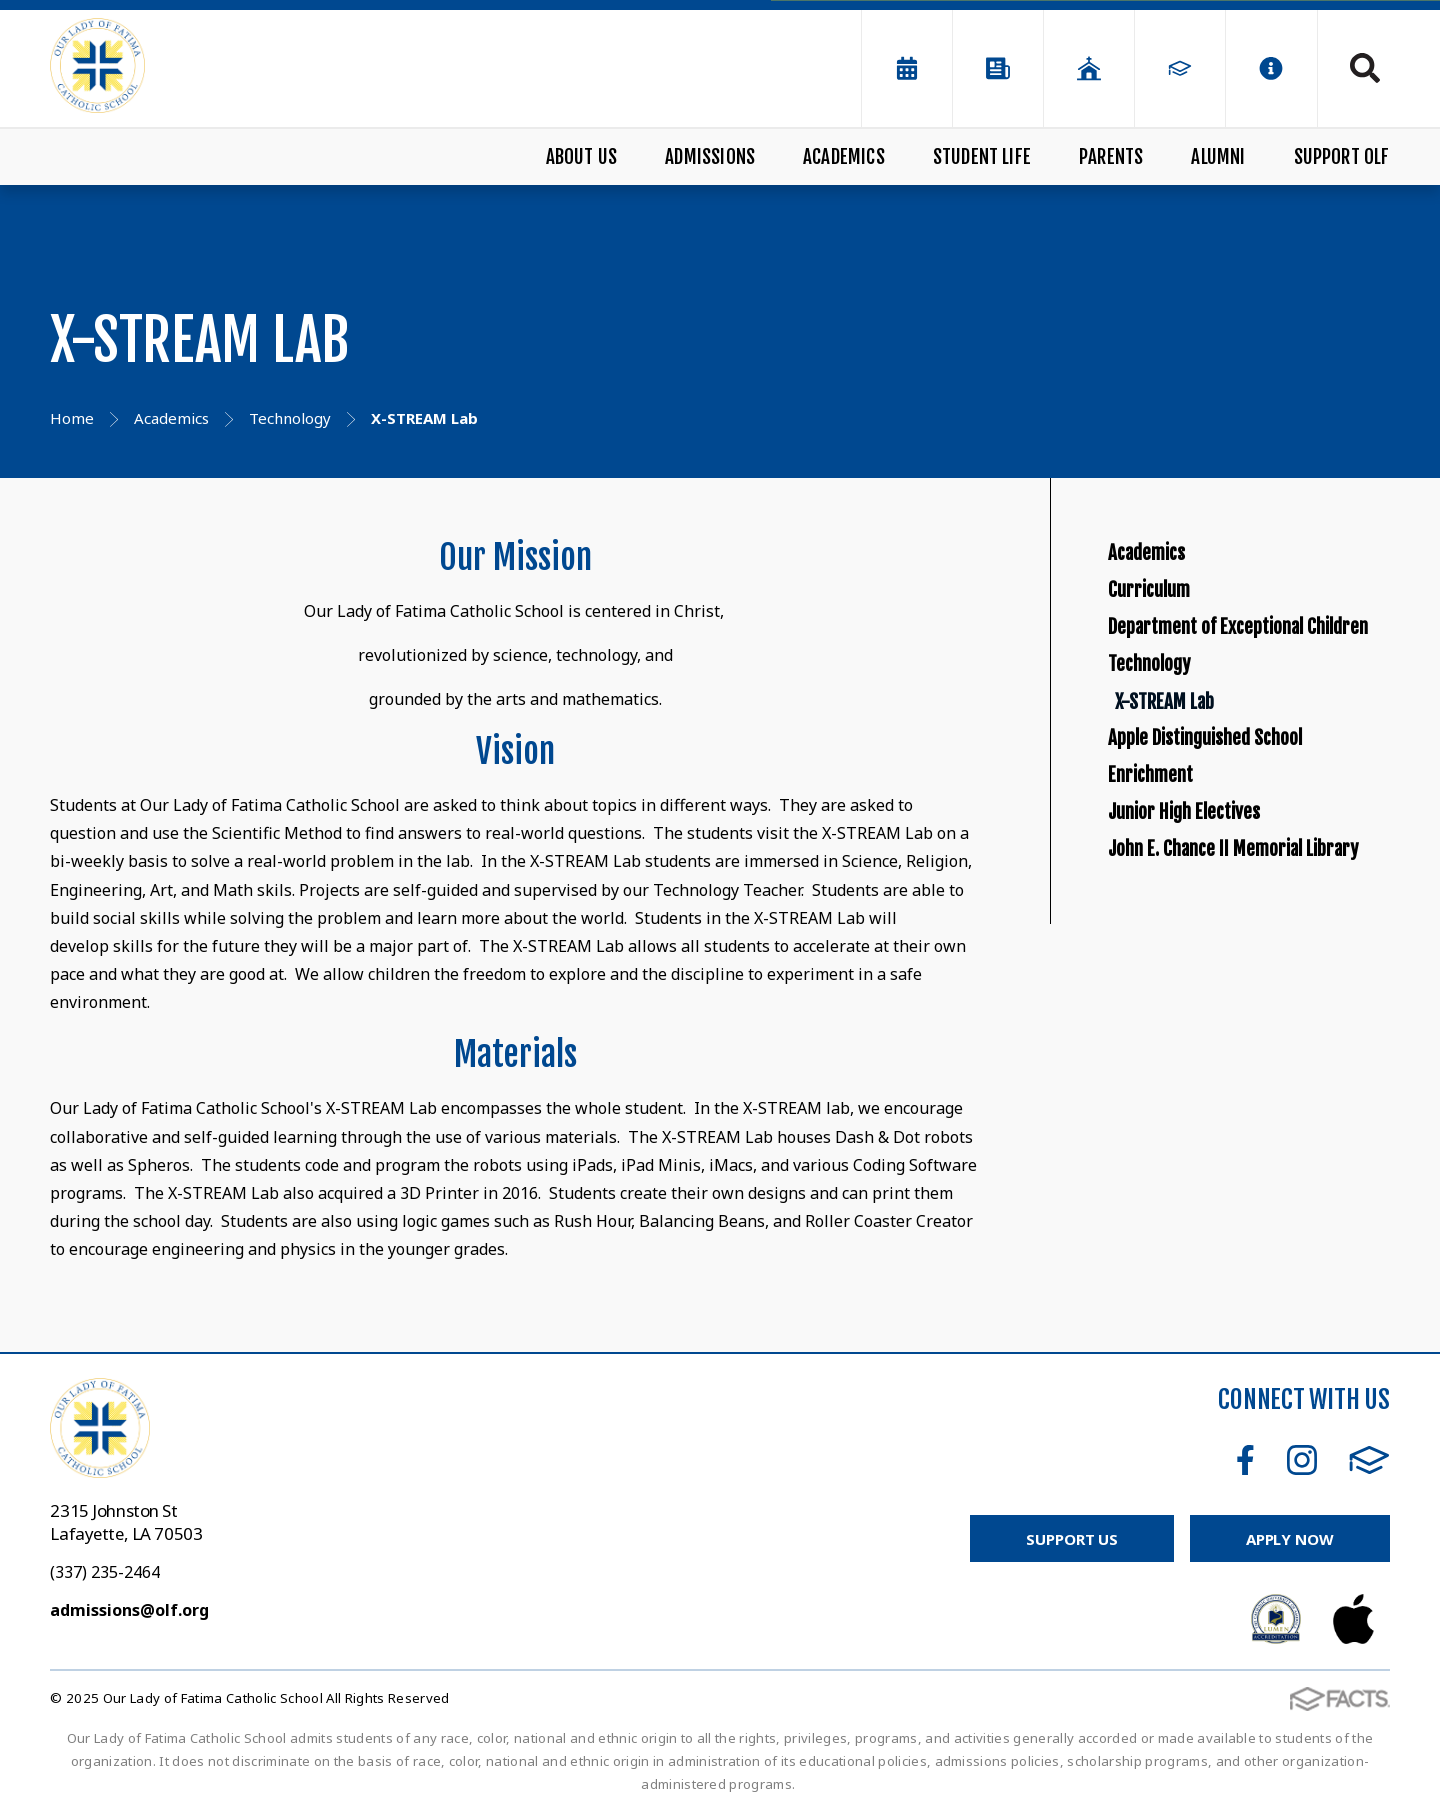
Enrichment (1172, 1015)
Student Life (982, 157)
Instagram (1302, 1460)
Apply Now (1290, 1539)
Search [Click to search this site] (1365, 68)
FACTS (1369, 1460)
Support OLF (1342, 157)
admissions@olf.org (129, 1610)
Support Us (1072, 1539)
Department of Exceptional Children (1254, 724)
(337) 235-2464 (105, 1572)
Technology (1169, 811)
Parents (1111, 157)
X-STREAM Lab (1216, 879)
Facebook (1245, 1460)
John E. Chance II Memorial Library (1254, 1172)
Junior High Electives (1222, 1084)
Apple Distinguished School (1254, 947)
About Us (582, 157)
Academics (844, 157)
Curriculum (1170, 636)
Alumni (1218, 157)
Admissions (710, 157)
